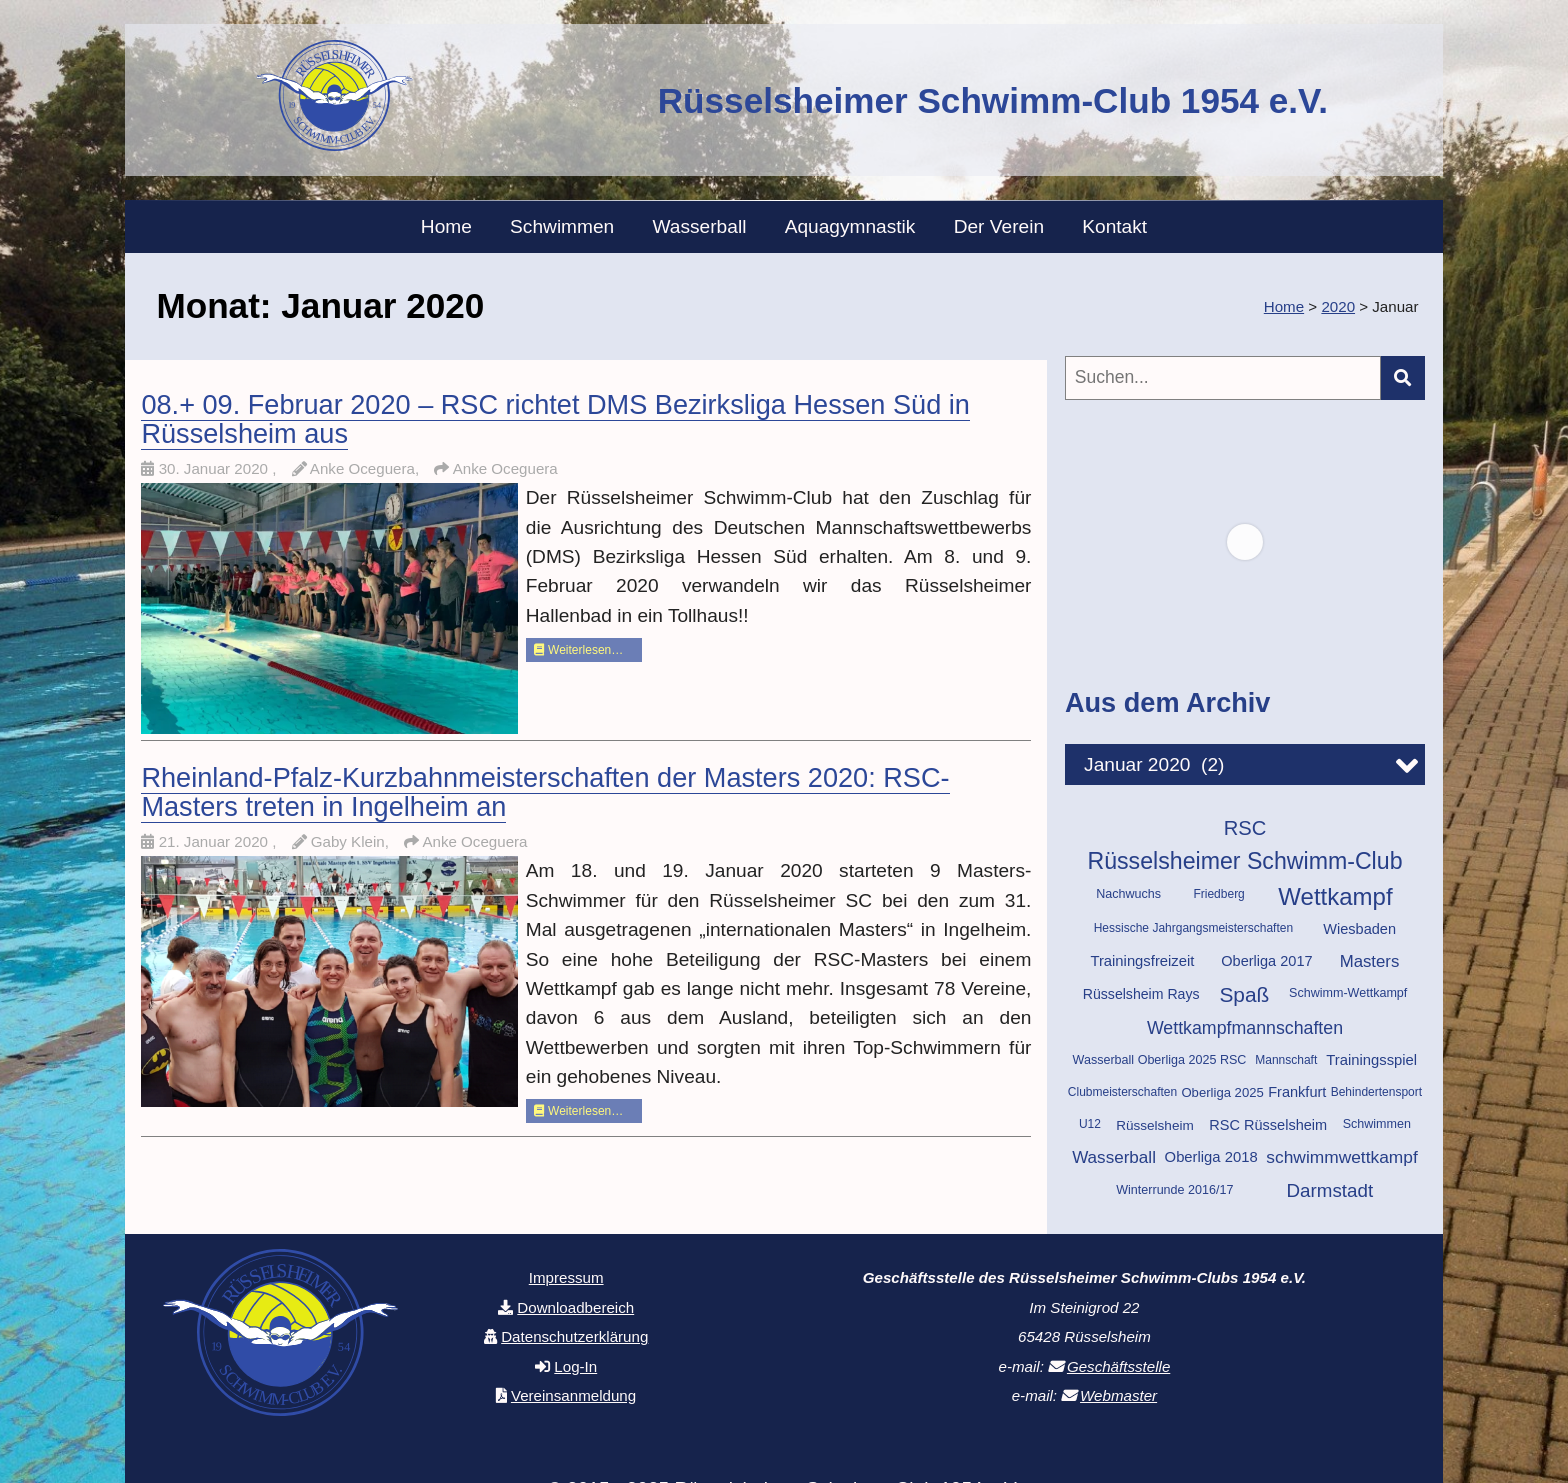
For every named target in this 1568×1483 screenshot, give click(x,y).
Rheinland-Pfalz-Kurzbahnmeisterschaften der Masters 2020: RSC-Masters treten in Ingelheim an (545, 792)
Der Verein (999, 226)
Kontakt (1114, 226)
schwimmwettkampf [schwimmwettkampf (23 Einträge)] (1341, 1157)
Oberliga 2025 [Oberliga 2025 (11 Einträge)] (1222, 1092)
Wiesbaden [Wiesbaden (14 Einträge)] (1359, 929)
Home (446, 226)
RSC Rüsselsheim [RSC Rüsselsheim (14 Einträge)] (1268, 1125)
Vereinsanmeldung (573, 1395)
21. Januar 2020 (216, 841)
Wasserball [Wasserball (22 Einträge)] (1114, 1157)
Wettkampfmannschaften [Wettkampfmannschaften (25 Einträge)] (1245, 1028)
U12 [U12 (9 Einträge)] (1090, 1124)
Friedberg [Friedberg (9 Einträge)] (1218, 894)
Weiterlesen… (578, 650)
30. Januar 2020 (216, 468)
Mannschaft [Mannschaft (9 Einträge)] (1286, 1060)
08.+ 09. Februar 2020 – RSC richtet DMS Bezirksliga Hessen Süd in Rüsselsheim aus (555, 419)
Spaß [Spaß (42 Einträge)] (1244, 994)
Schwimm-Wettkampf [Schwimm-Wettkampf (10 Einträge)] (1348, 993)
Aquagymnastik (850, 226)
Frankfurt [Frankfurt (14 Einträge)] (1297, 1092)
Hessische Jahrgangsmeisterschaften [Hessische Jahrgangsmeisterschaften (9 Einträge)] (1193, 928)
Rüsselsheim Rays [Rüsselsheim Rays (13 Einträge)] (1141, 994)
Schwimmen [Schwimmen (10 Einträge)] (1377, 1124)
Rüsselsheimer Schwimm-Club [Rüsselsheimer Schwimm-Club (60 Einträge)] (1244, 861)
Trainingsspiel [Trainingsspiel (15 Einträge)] (1371, 1060)
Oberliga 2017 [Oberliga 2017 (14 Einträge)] (1266, 961)
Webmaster (1118, 1395)
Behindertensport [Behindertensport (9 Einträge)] (1376, 1092)
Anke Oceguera (505, 468)
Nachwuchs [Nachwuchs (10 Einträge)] (1128, 894)
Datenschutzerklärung (574, 1336)
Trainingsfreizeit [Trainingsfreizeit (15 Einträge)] (1142, 961)
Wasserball (700, 226)
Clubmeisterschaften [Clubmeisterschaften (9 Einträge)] (1122, 1092)
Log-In (575, 1366)
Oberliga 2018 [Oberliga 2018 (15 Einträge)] (1211, 1157)
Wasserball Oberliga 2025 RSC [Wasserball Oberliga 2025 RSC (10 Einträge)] (1160, 1060)
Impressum (566, 1277)
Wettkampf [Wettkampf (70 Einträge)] (1335, 896)
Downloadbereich (575, 1307)
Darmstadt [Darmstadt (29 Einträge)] (1330, 1190)
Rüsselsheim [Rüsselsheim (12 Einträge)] (1155, 1125)
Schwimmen (562, 226)
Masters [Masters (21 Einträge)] (1370, 961)
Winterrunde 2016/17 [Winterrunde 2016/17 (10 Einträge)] (1174, 1190)
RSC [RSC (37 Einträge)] (1245, 828)
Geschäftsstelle (1118, 1366)
